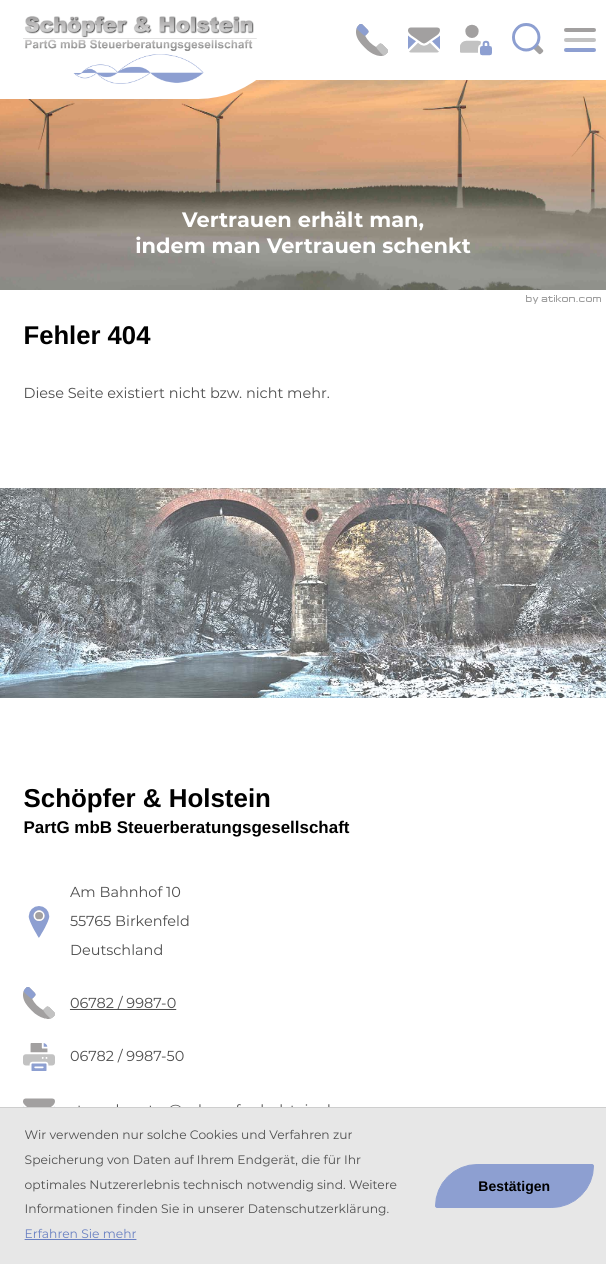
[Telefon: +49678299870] (123, 1003)
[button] (372, 40)
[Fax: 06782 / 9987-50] (127, 1056)
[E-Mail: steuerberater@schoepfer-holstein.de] (424, 40)
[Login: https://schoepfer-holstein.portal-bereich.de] (476, 40)
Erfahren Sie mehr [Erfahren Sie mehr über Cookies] (81, 1234)
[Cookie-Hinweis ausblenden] (514, 1186)
